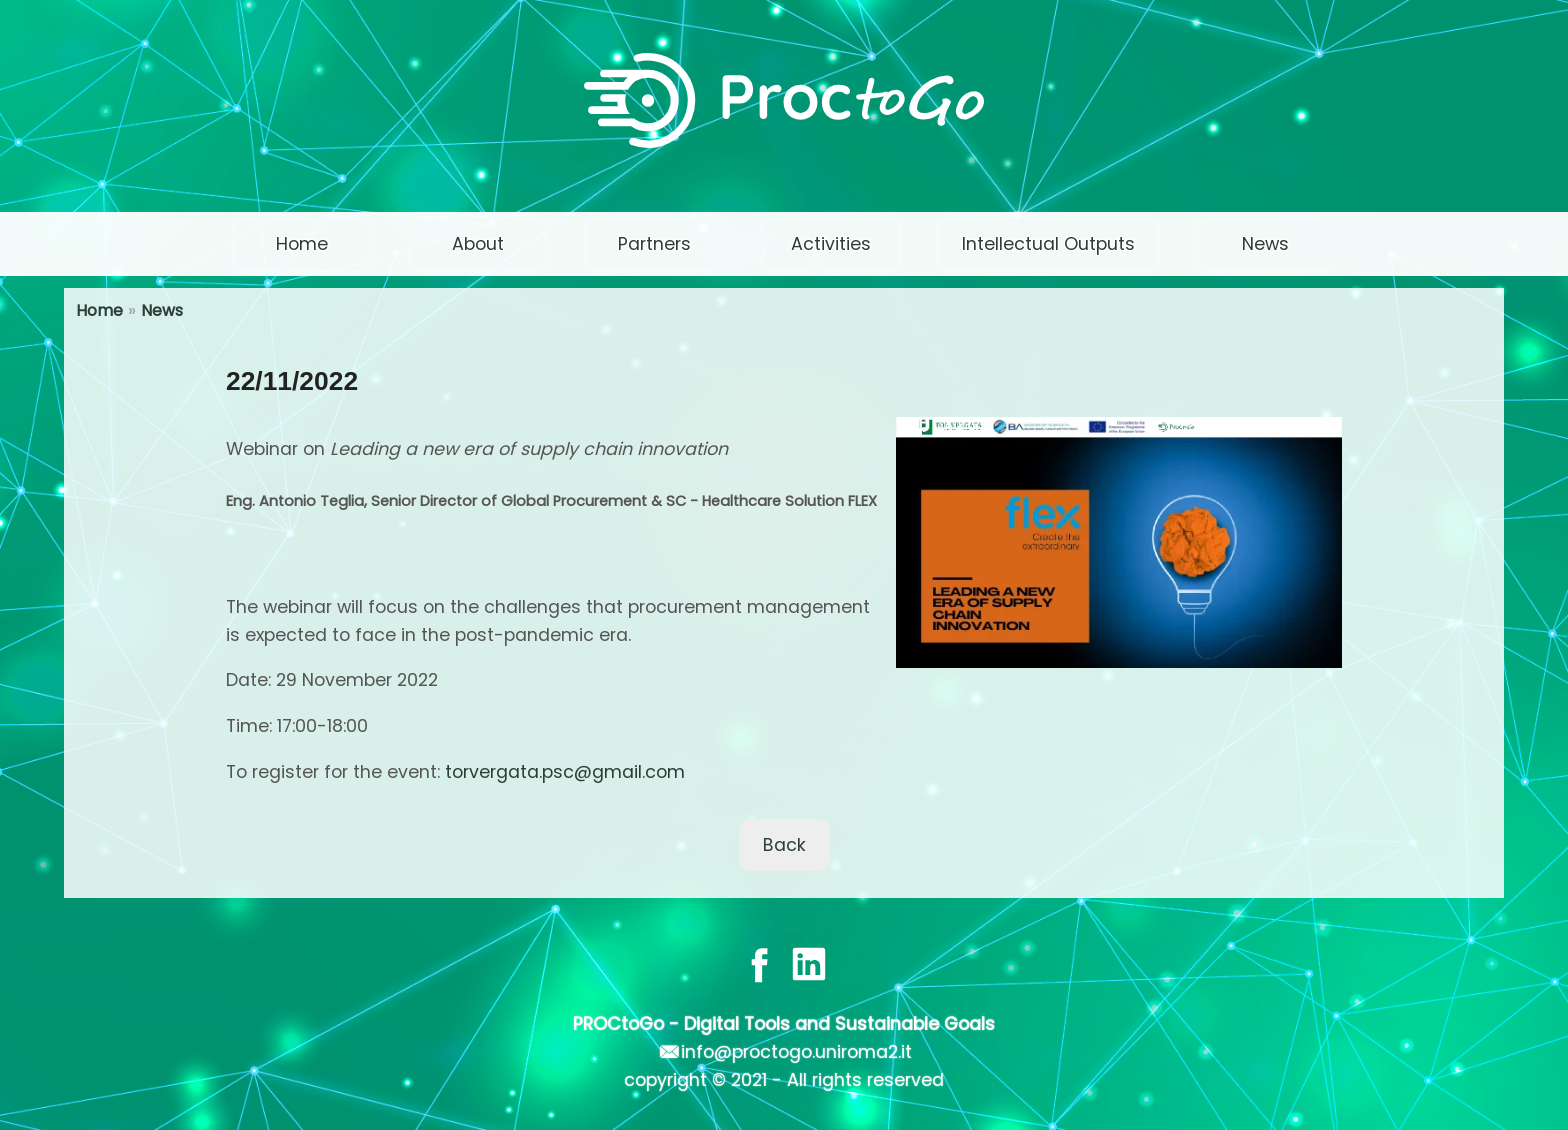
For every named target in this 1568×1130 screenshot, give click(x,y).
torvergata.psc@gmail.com (565, 772)
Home (99, 310)
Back (784, 845)
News (162, 310)
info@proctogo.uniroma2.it (796, 1052)
